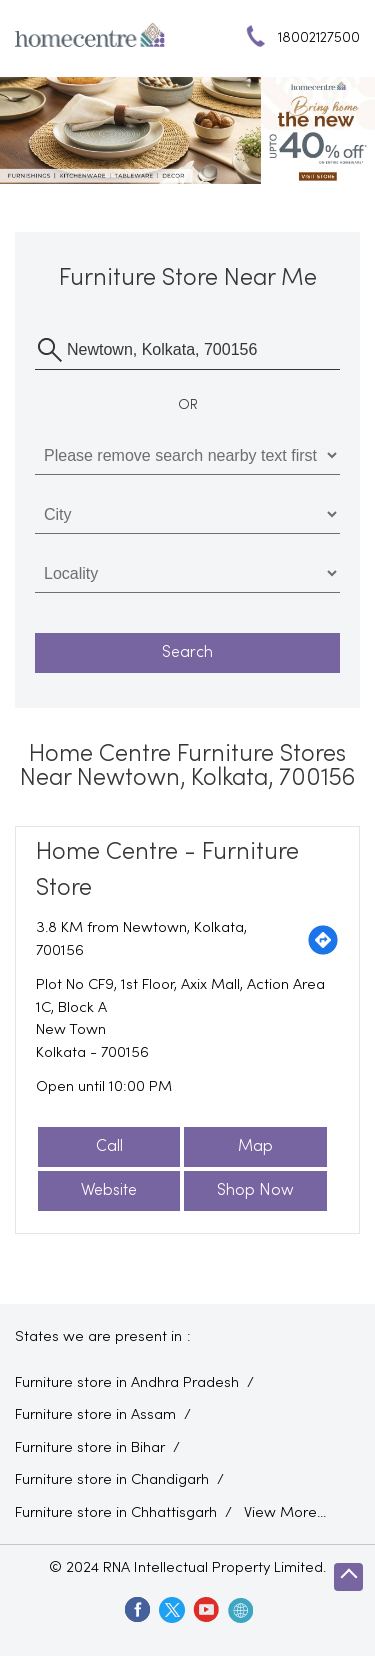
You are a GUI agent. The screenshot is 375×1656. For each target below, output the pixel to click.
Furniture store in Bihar (90, 1448)
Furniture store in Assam (95, 1415)
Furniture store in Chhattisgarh (116, 1513)
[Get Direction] (323, 940)
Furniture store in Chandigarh (112, 1480)
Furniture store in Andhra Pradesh (127, 1383)
